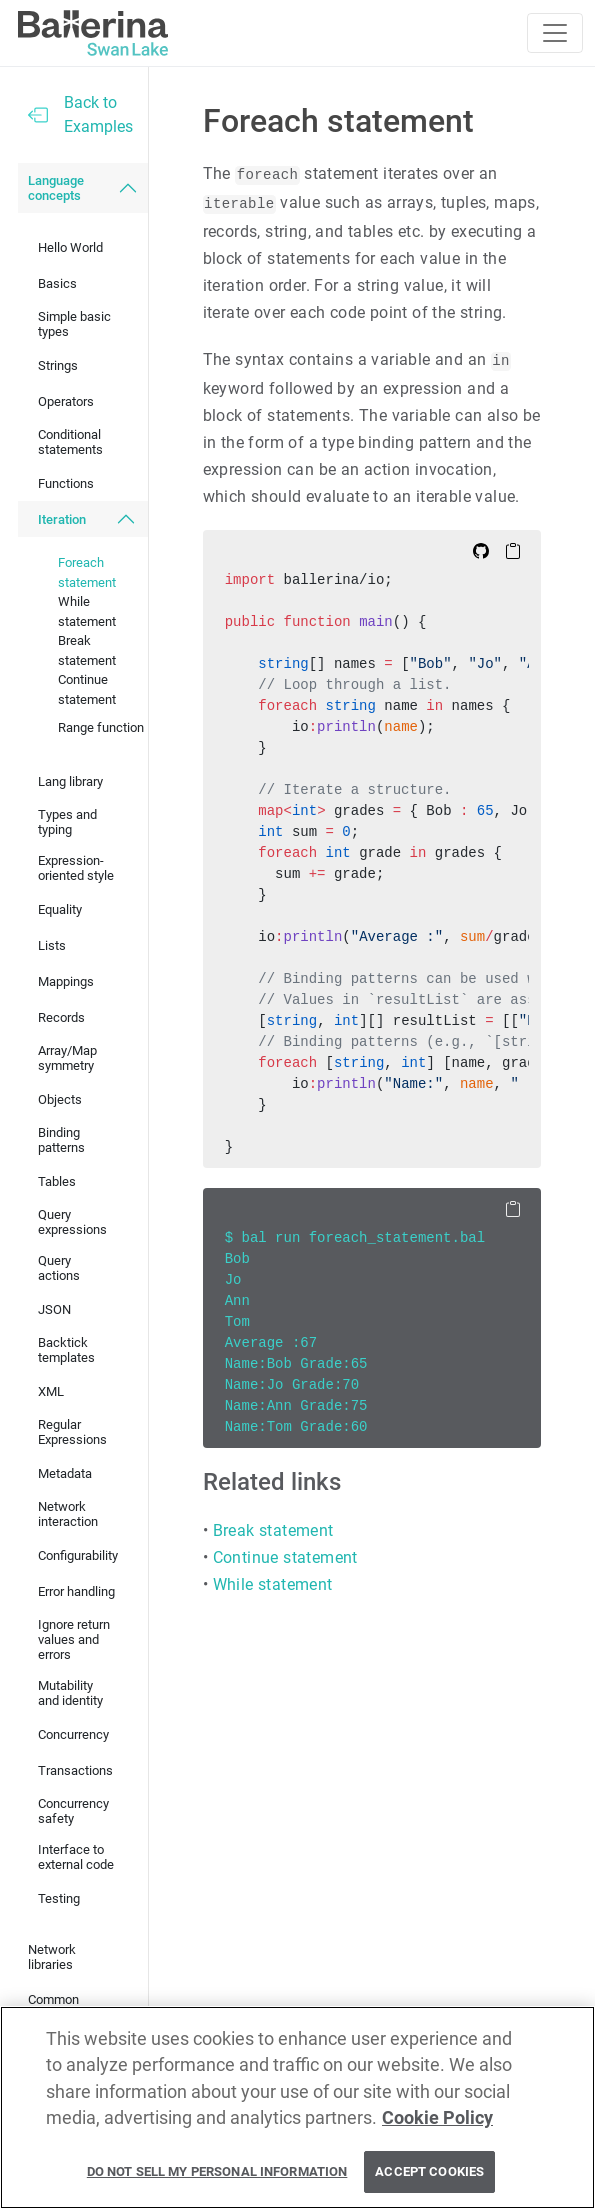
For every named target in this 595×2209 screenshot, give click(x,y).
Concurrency (73, 1734)
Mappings (66, 981)
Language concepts (56, 188)
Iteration (62, 519)
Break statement (87, 650)
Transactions (75, 1770)
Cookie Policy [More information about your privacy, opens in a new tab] (437, 2118)
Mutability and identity (70, 1693)
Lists (52, 945)
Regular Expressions (72, 1432)
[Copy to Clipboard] (513, 550)
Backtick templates (66, 1350)
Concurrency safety (73, 1811)
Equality (60, 909)
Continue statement (87, 689)
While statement (87, 611)
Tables (57, 1181)
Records (61, 1017)
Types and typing (67, 822)
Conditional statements (70, 442)
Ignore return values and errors (74, 1639)
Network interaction (68, 1514)
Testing (59, 1898)
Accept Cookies (429, 2172)
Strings (58, 365)
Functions (66, 483)
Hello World (70, 247)
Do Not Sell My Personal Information (217, 2172)
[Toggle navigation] (555, 33)
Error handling (76, 1591)
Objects (60, 1099)
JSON (54, 1309)
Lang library (70, 781)
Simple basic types (74, 324)
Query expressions (72, 1222)
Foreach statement (87, 572)
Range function (101, 727)
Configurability (78, 1555)
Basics (57, 283)
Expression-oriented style (76, 868)
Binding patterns (61, 1140)
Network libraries (52, 1957)
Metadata (65, 1473)
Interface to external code (76, 1857)
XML (51, 1391)
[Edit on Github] (481, 550)
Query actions (59, 1268)
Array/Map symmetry (67, 1058)
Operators (66, 401)
